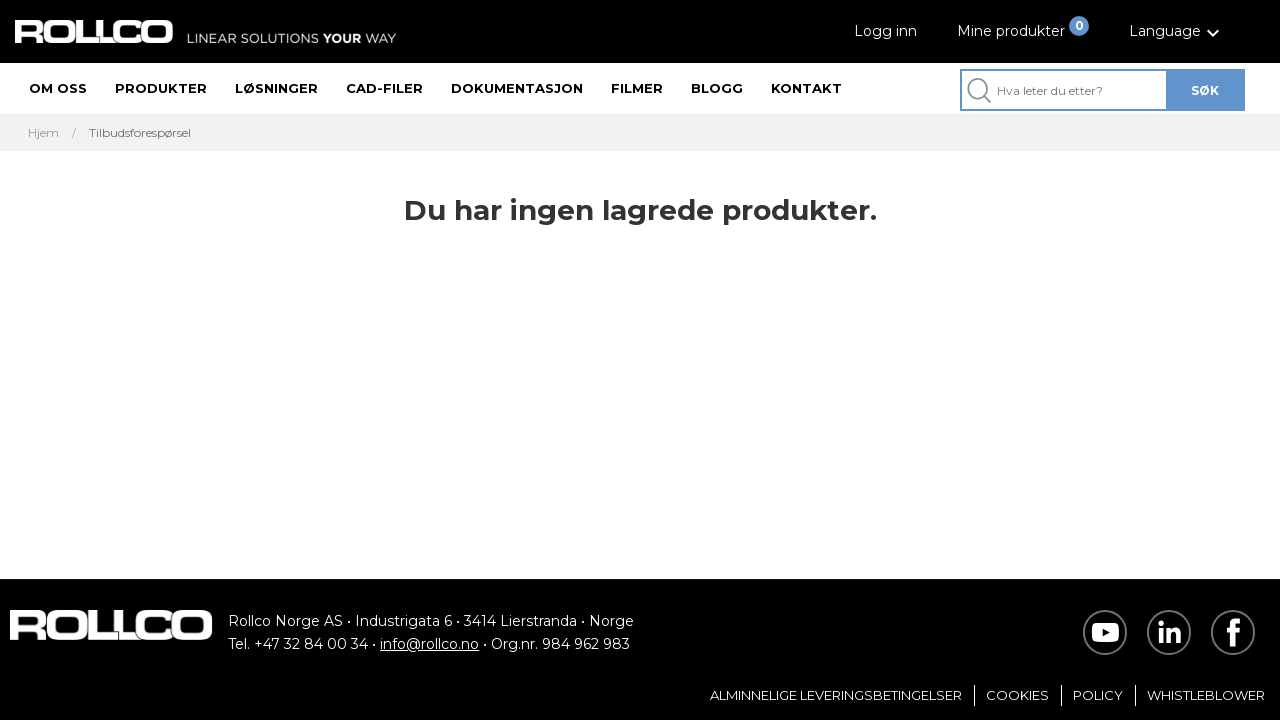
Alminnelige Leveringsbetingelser (836, 695)
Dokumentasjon (517, 88)
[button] (1177, 31)
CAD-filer (384, 88)
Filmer (637, 88)
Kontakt (806, 88)
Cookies (1017, 695)
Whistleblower (1206, 695)
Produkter (161, 88)
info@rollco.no (429, 644)
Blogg (717, 88)
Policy (1098, 695)
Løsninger (276, 88)
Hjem (43, 133)
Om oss (58, 88)
